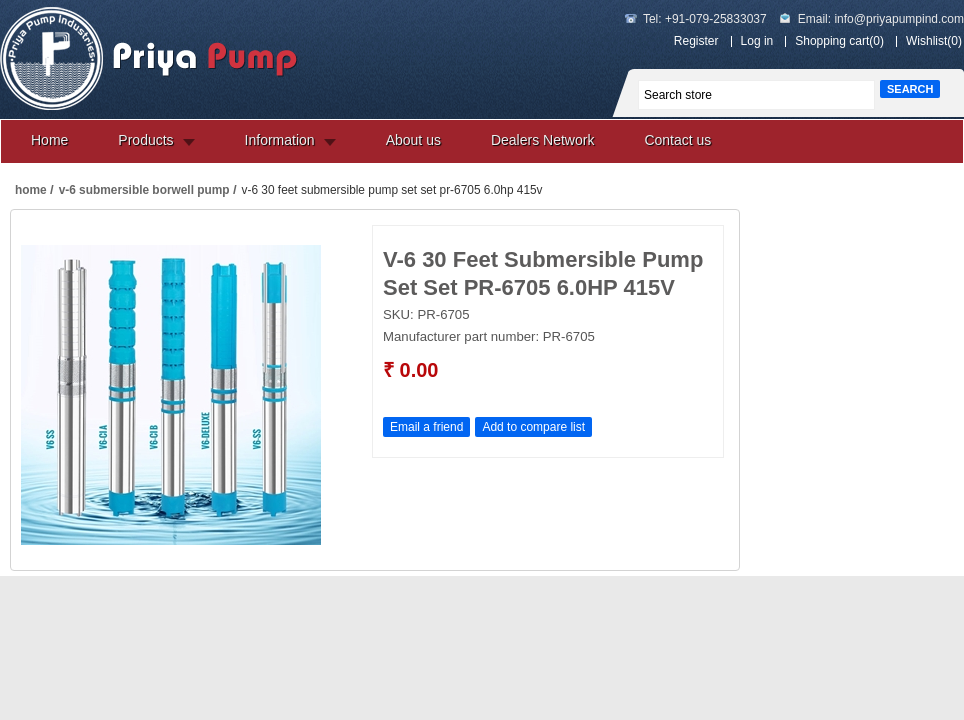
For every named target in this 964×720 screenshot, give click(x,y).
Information (280, 140)
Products (145, 140)
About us (413, 140)
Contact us (677, 140)
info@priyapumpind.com (899, 19)
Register (696, 41)
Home (49, 140)
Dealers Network (542, 140)
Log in (757, 41)
